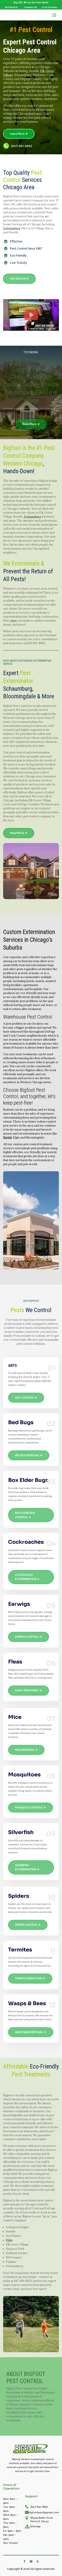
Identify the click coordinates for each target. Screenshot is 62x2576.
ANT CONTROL (24, 1397)
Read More (29, 424)
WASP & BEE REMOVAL (29, 2032)
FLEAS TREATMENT (27, 1690)
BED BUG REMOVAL (27, 1455)
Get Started (18, 278)
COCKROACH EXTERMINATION (25, 1577)
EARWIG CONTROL (27, 1636)
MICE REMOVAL (25, 1749)
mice (13, 620)
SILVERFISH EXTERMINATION (25, 1867)
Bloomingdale (19, 696)
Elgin (9, 2240)
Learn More (17, 133)
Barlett (7, 1137)
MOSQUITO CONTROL (29, 1807)
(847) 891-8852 (21, 146)
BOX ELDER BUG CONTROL (25, 1515)
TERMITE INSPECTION (28, 1978)
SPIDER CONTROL (26, 1924)
